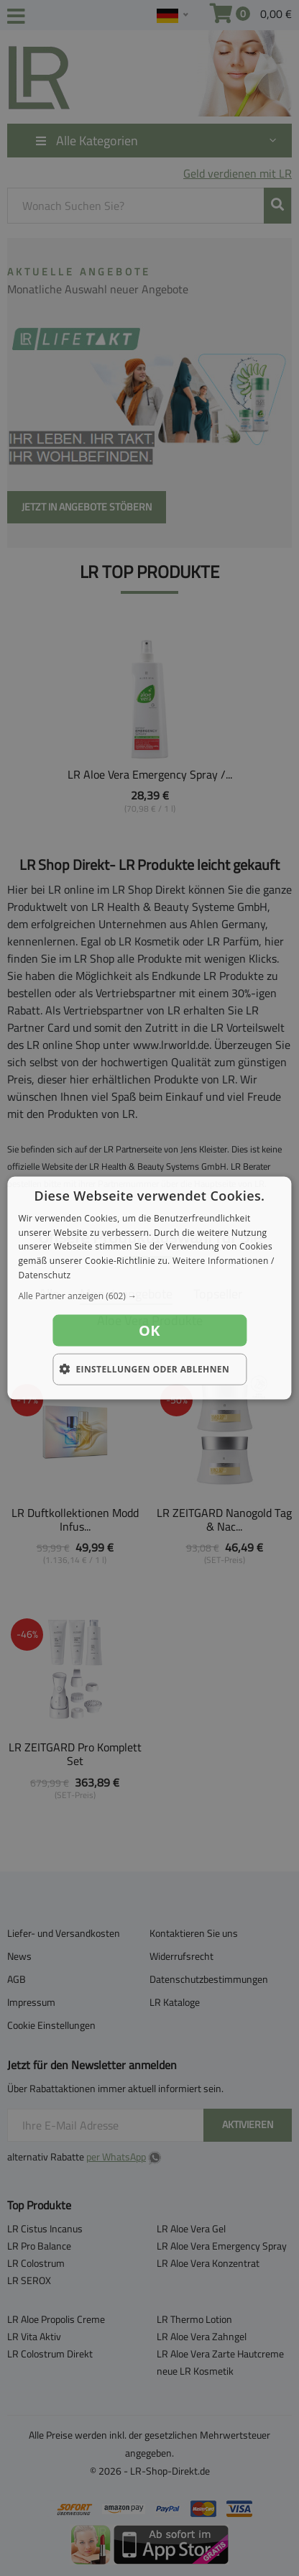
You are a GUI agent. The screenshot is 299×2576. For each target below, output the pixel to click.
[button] (149, 1295)
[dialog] (149, 1288)
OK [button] (149, 1329)
